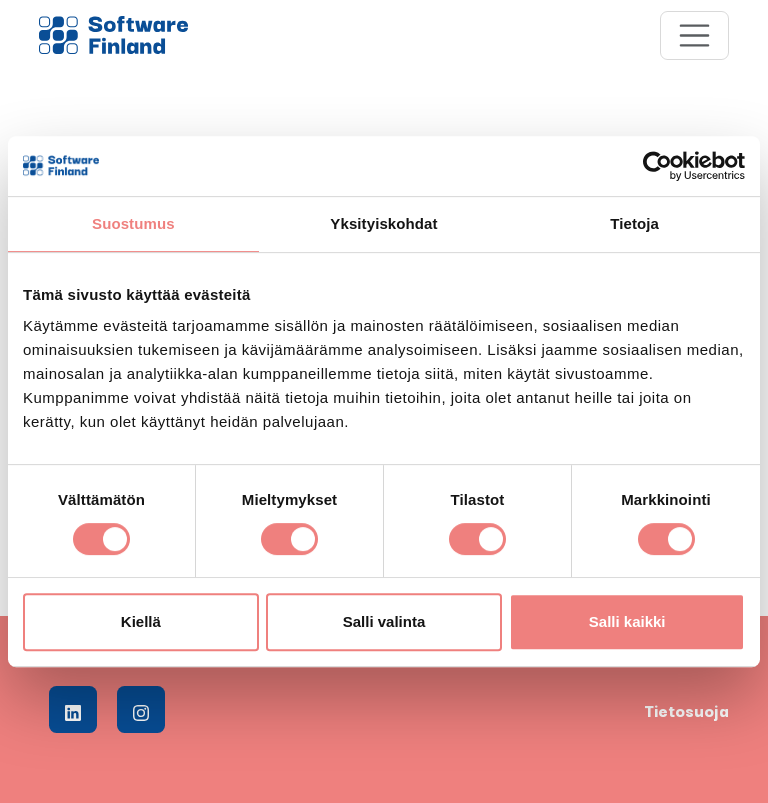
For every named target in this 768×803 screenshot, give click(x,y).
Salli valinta (384, 621)
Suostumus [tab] (133, 223)
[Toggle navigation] (695, 36)
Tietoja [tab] (634, 223)
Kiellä (141, 621)
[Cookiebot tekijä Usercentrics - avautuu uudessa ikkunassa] (657, 166)
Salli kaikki (627, 621)
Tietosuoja (686, 710)
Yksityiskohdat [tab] (383, 223)
